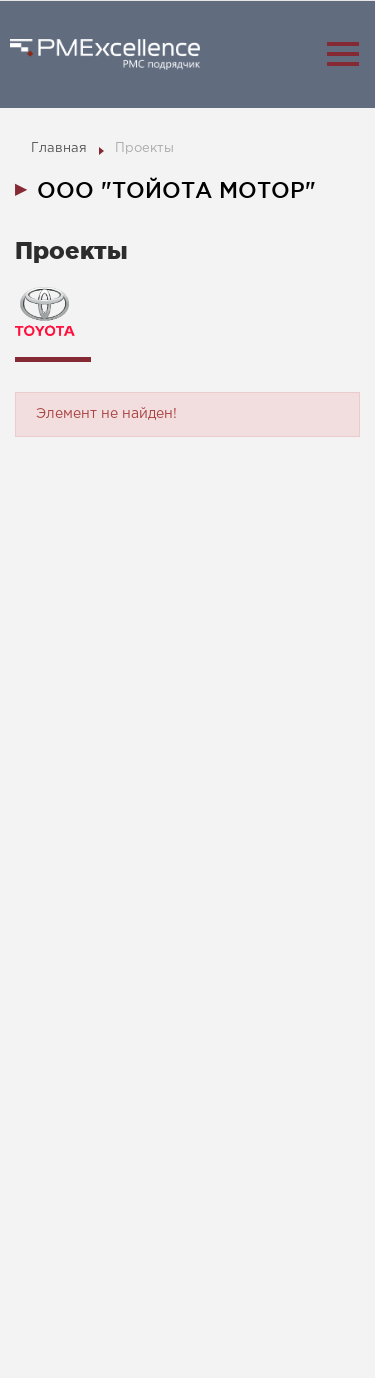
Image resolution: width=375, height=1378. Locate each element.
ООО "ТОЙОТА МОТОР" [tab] (176, 189)
